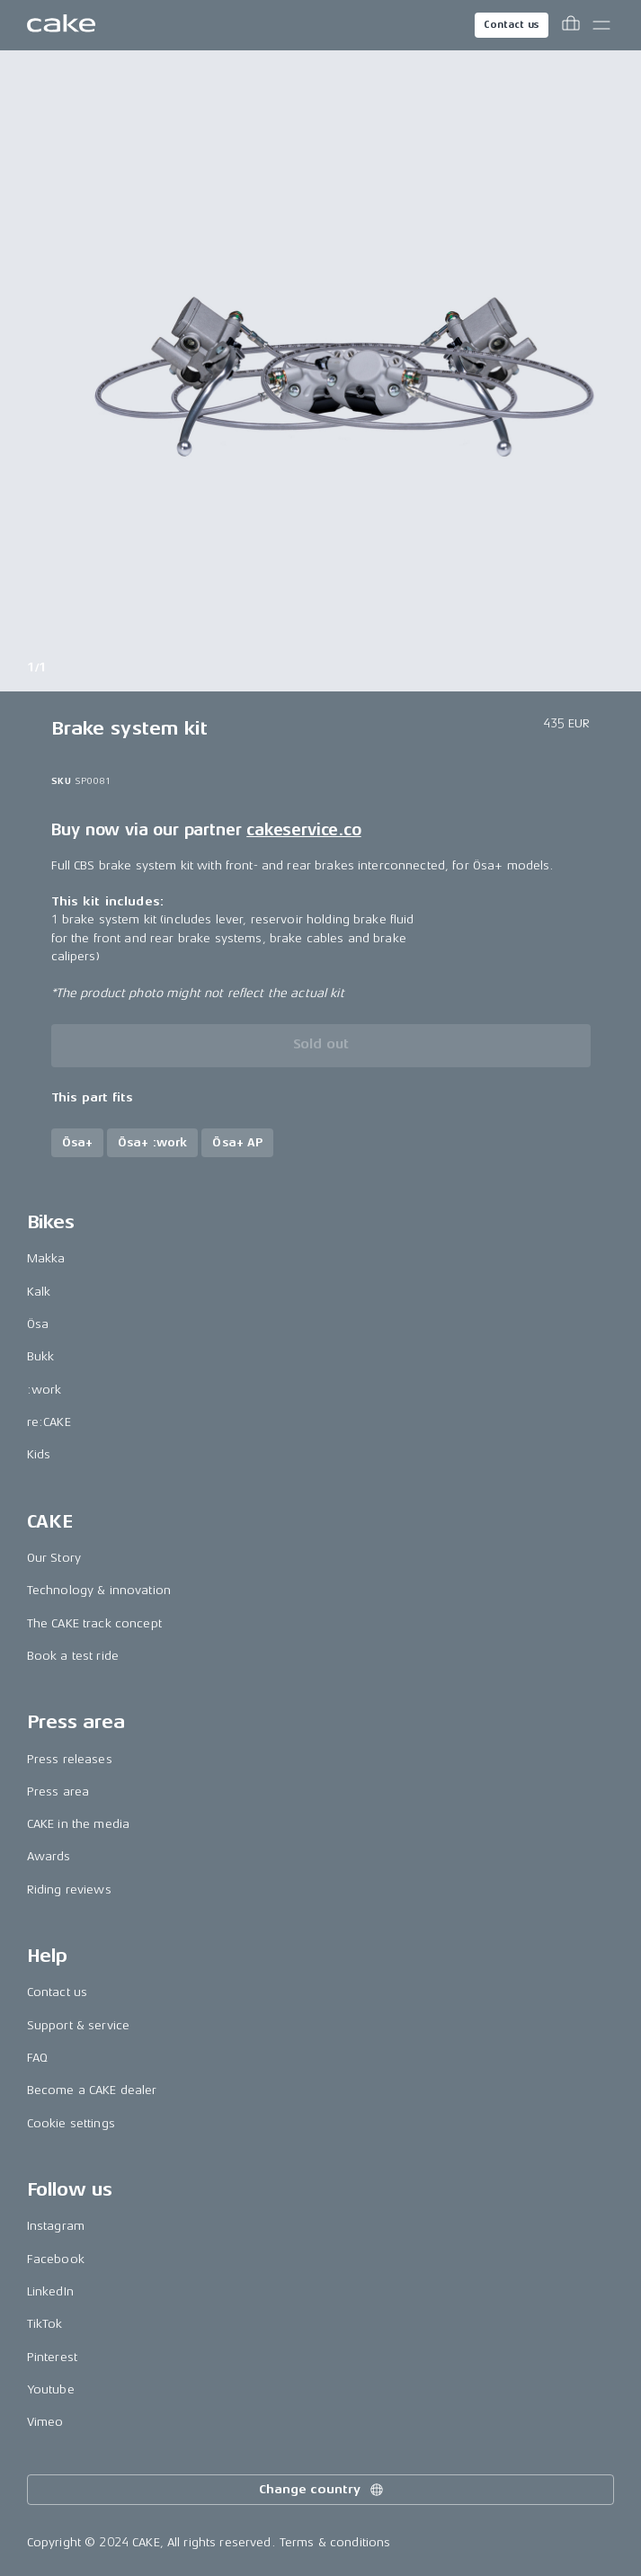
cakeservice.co (303, 830)
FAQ (37, 2057)
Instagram (56, 2226)
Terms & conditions (335, 2542)
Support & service (78, 2025)
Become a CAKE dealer (92, 2090)
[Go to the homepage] (61, 25)
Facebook (56, 2259)
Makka (46, 1258)
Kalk (39, 1291)
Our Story (54, 1557)
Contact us (511, 25)
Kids (39, 1454)
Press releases (69, 1759)
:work (44, 1389)
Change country (322, 2490)
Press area (58, 1791)
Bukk (41, 1356)
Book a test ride (73, 1655)
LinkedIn (50, 2291)
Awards (49, 1856)
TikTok (45, 2324)
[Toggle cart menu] (571, 25)
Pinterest (52, 2357)
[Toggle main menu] (601, 25)
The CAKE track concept (94, 1623)
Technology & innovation (99, 1590)
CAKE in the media (78, 1824)
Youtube (51, 2389)
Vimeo (45, 2422)
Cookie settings (71, 2123)
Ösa (38, 1324)
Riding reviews (69, 1889)
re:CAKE (49, 1422)
